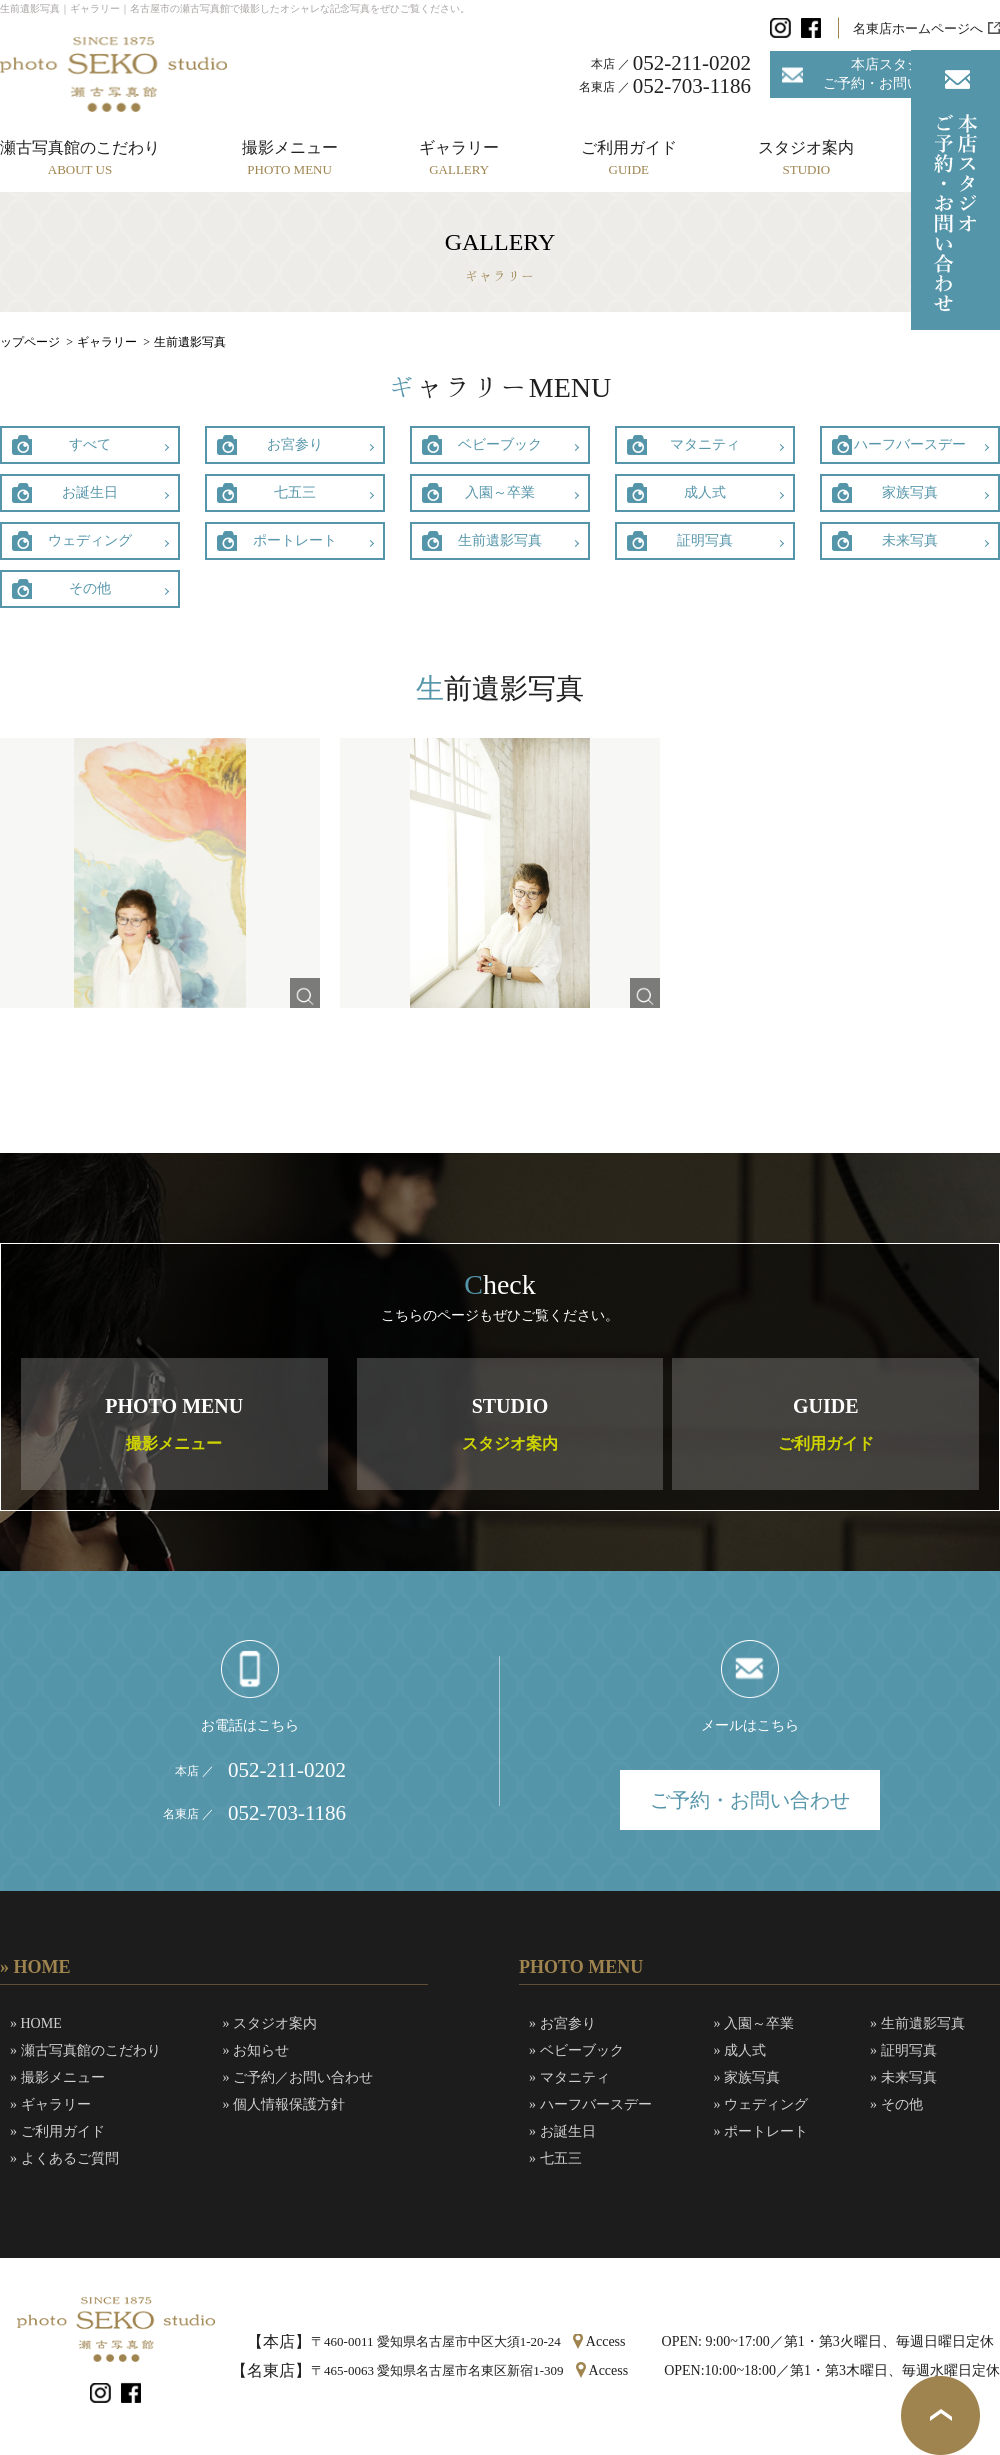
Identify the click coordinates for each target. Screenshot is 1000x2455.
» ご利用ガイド (57, 2131)
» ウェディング (761, 2104)
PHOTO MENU (174, 1423)
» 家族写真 (747, 2077)
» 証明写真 (903, 2050)
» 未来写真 (903, 2077)
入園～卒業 (500, 492)
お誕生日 (90, 492)
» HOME (36, 2023)
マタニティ (705, 444)
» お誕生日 (562, 2131)
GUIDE (826, 1423)
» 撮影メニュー (57, 2077)
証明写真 (705, 540)
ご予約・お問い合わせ (750, 1800)
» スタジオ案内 (270, 2023)
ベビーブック (500, 444)
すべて (90, 444)
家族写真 (910, 492)
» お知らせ (256, 2050)
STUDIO (510, 1423)
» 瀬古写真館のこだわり (85, 2050)
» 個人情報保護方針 (284, 2104)
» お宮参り (562, 2023)
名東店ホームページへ (918, 28)
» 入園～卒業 (754, 2023)
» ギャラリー (50, 2104)
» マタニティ (569, 2077)
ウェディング (90, 540)
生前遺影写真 (500, 540)
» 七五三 (555, 2158)
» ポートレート (761, 2131)
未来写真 (910, 540)
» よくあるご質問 (64, 2158)
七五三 (295, 492)
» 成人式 (740, 2050)
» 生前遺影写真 (917, 2023)
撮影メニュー (290, 158)
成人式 (705, 492)
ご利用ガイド (629, 158)
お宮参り (295, 444)
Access (606, 2341)
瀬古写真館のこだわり (80, 158)
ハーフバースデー (910, 444)
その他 (90, 588)
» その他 (896, 2104)
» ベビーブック (576, 2050)
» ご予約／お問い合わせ (298, 2077)
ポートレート (295, 540)
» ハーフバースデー (590, 2104)
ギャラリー (459, 158)
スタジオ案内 (806, 158)
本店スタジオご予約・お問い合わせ (893, 73)
